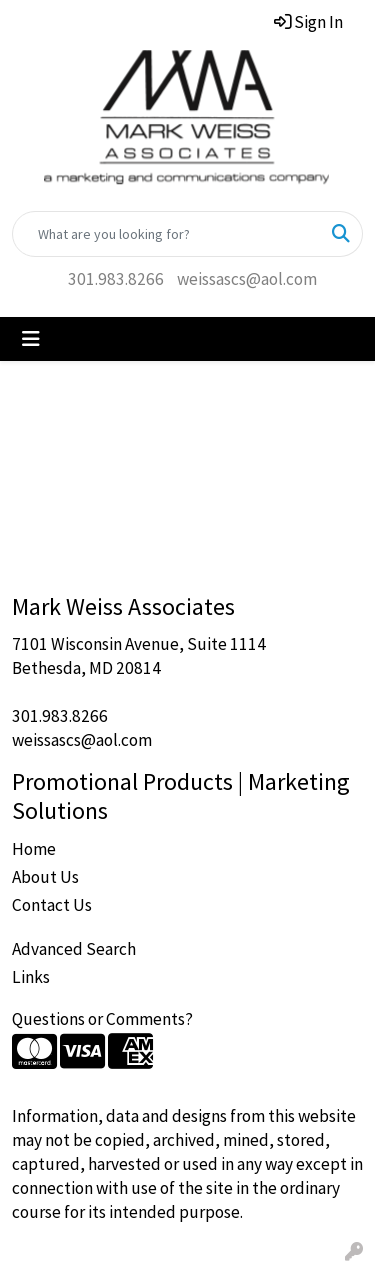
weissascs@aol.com (247, 279)
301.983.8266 (116, 279)
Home (34, 849)
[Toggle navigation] (31, 339)
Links (31, 977)
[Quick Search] (166, 234)
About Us (45, 877)
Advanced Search (74, 949)
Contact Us (52, 905)
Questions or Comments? (102, 1019)
